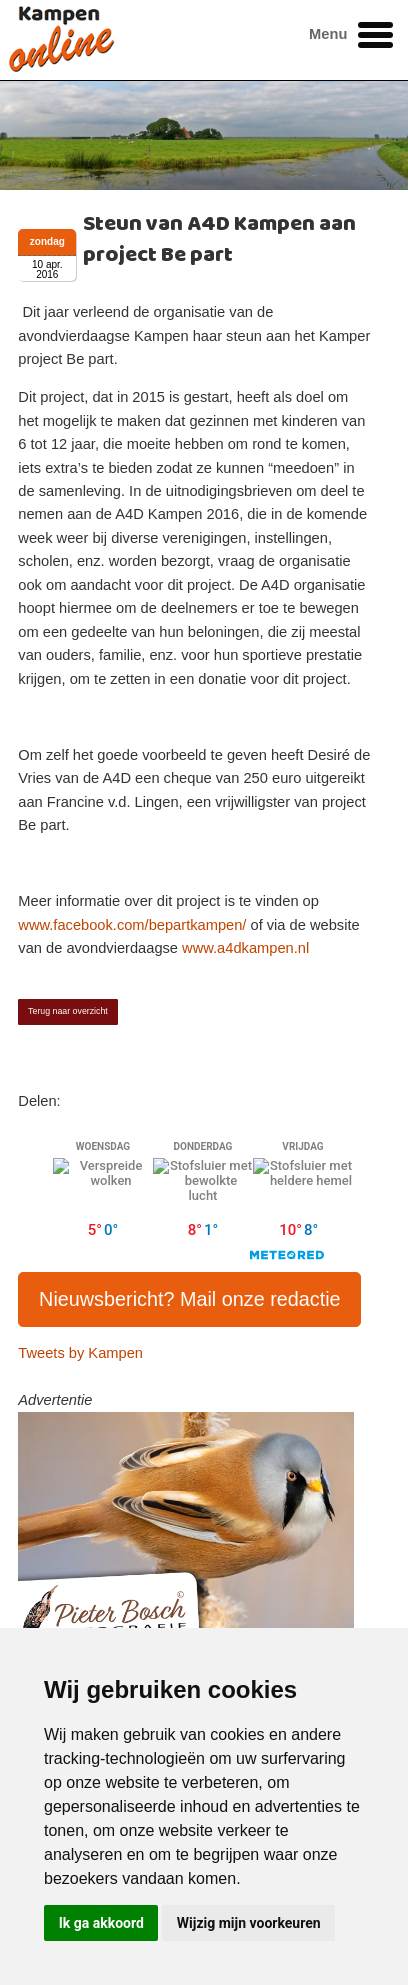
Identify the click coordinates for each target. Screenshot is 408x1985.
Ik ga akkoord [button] (101, 1923)
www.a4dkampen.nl (245, 948)
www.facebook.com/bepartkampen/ (132, 925)
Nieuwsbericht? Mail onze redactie (190, 1299)
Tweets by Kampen (80, 1353)
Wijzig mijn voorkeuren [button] (249, 1923)
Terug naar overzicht (68, 1011)
